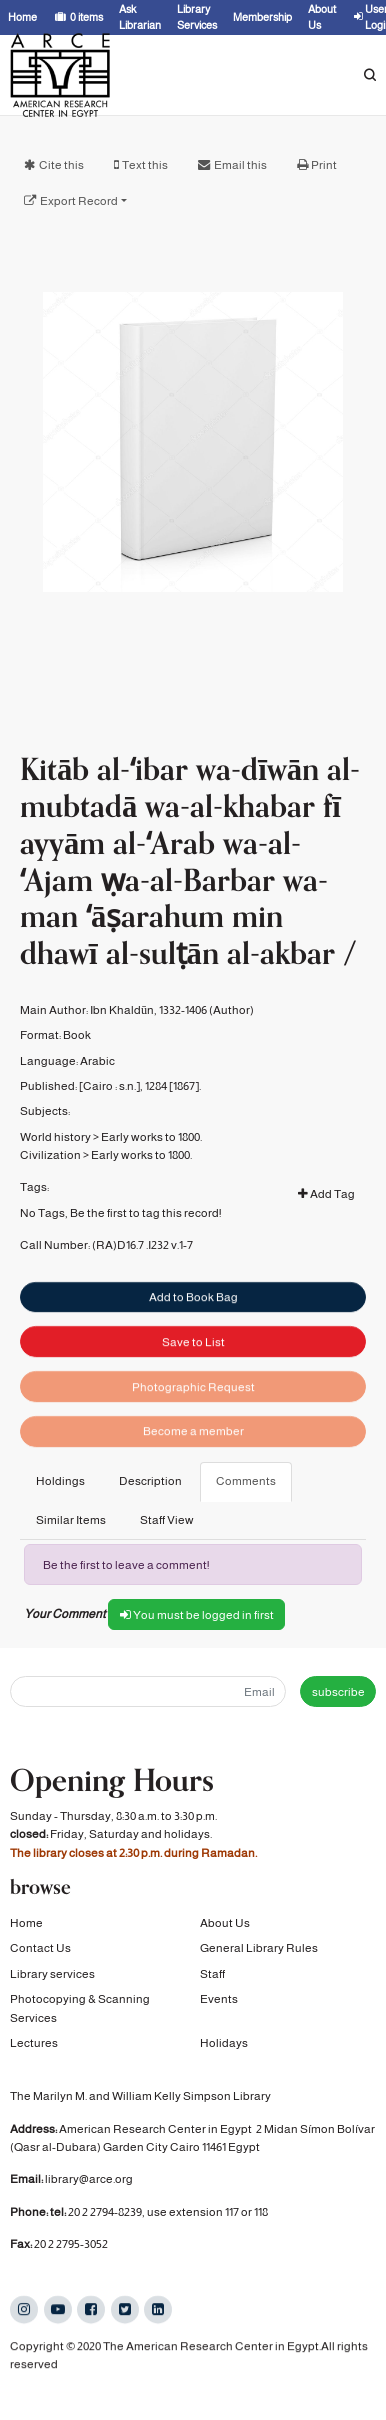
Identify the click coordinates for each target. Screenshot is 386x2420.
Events (219, 2000)
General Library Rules (259, 1949)
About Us (225, 1924)
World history (55, 1172)
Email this (240, 165)
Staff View (167, 1520)
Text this (145, 165)
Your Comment (65, 1614)
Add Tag (326, 1229)
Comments (246, 1481)
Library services (52, 1974)
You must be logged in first (197, 1615)
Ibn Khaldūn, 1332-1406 (148, 1045)
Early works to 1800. (151, 1172)
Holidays (224, 2043)
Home (26, 1924)
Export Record (79, 201)
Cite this (61, 165)
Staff (212, 1974)
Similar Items (71, 1520)
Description (150, 1481)
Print (324, 165)
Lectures (34, 2043)
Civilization (50, 1191)
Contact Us (40, 1949)
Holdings (60, 1481)
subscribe (338, 1692)
